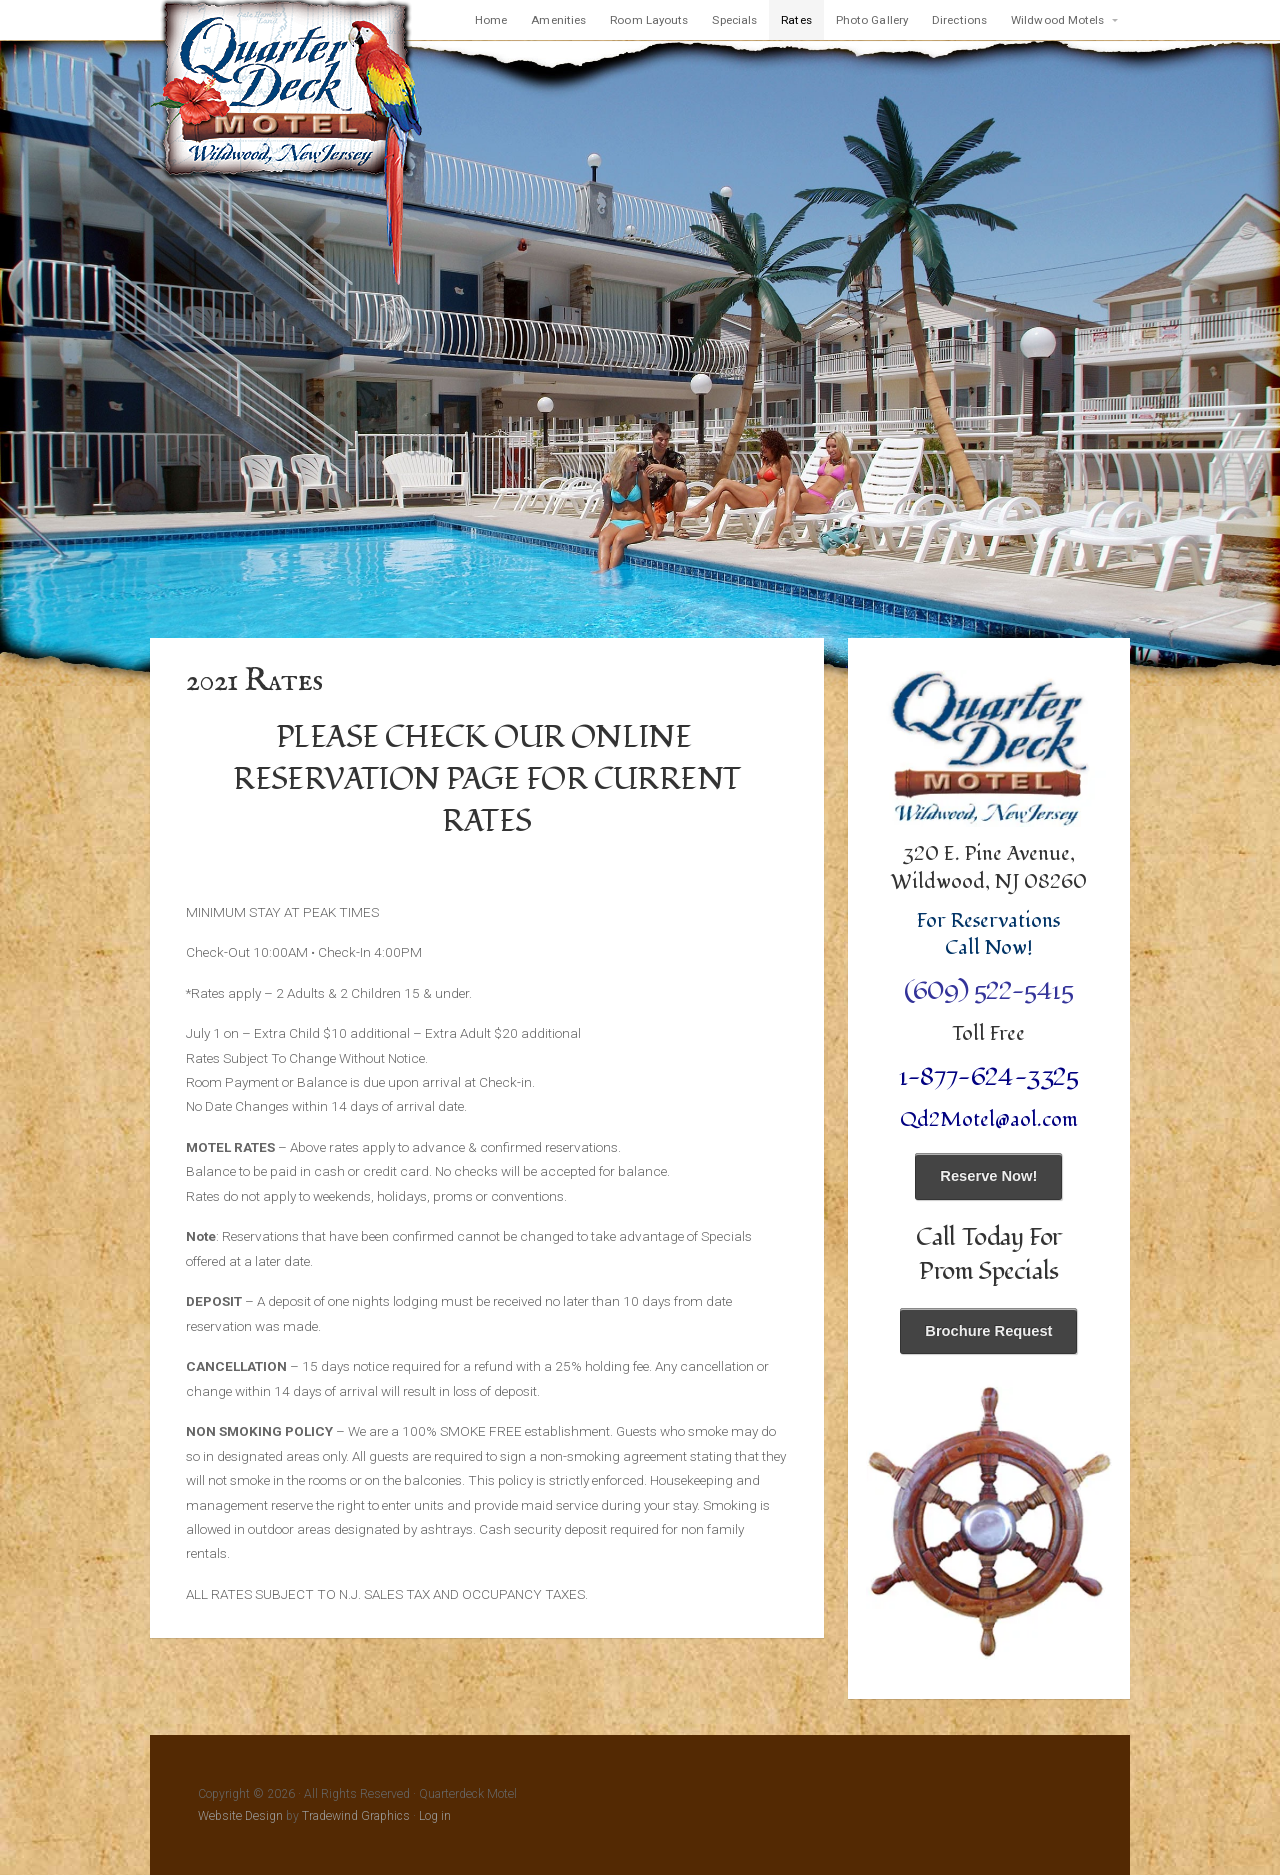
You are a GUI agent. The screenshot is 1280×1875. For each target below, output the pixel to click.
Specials (734, 20)
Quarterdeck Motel (287, 144)
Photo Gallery (872, 20)
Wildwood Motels (1058, 20)
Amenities (558, 20)
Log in (435, 1816)
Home (491, 20)
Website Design (240, 1816)
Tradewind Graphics (356, 1816)
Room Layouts (649, 20)
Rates (796, 20)
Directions (959, 20)
